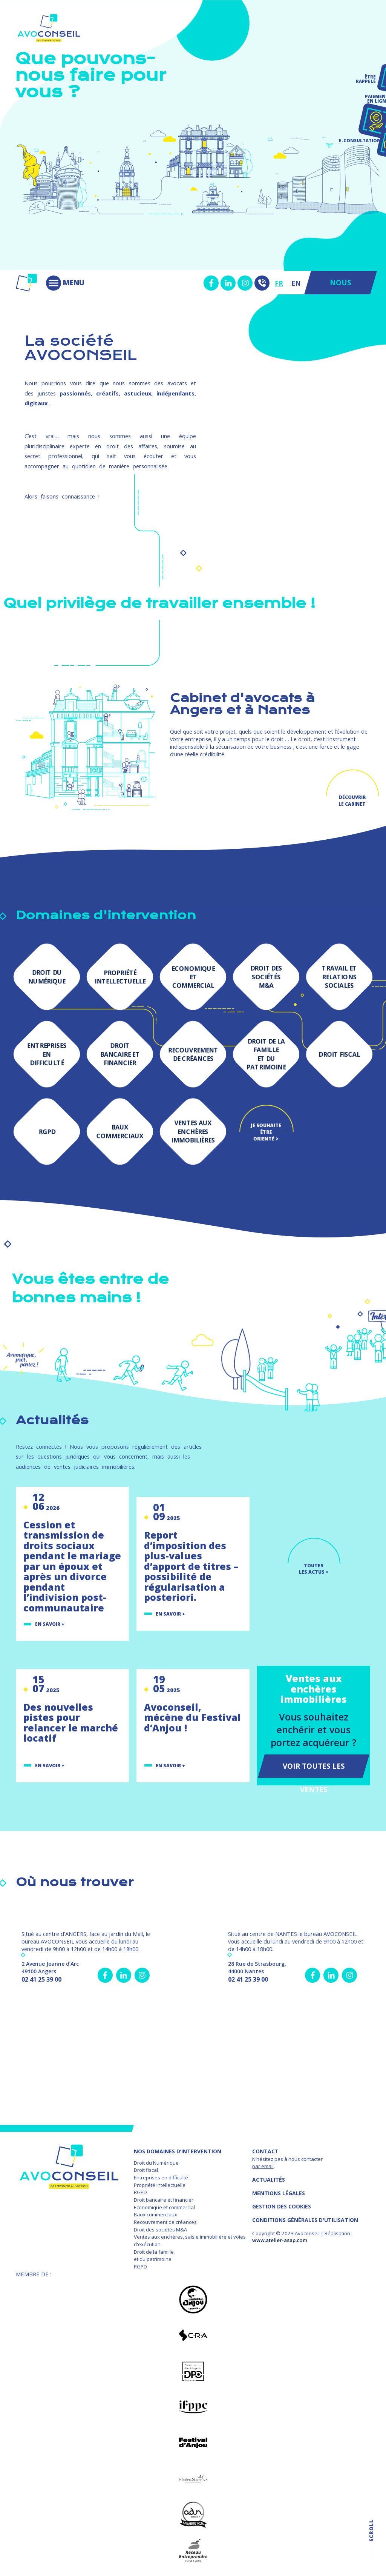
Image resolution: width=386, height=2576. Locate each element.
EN (296, 283)
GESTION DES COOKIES (281, 2206)
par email (263, 2166)
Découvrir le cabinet (352, 800)
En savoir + (49, 1624)
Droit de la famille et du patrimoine (154, 2255)
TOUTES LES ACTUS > (314, 1568)
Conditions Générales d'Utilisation (305, 2220)
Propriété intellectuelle (159, 2185)
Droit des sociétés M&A (160, 2229)
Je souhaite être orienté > (266, 1129)
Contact (265, 2151)
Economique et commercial (164, 2207)
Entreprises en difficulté (161, 2177)
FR (279, 283)
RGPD (140, 2192)
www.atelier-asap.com (279, 2240)
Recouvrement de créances (165, 2222)
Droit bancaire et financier (163, 2199)
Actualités (268, 2179)
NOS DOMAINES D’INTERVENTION (177, 2151)
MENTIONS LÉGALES (278, 2193)
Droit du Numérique (156, 2162)
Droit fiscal (146, 2170)
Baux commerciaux (155, 2214)
